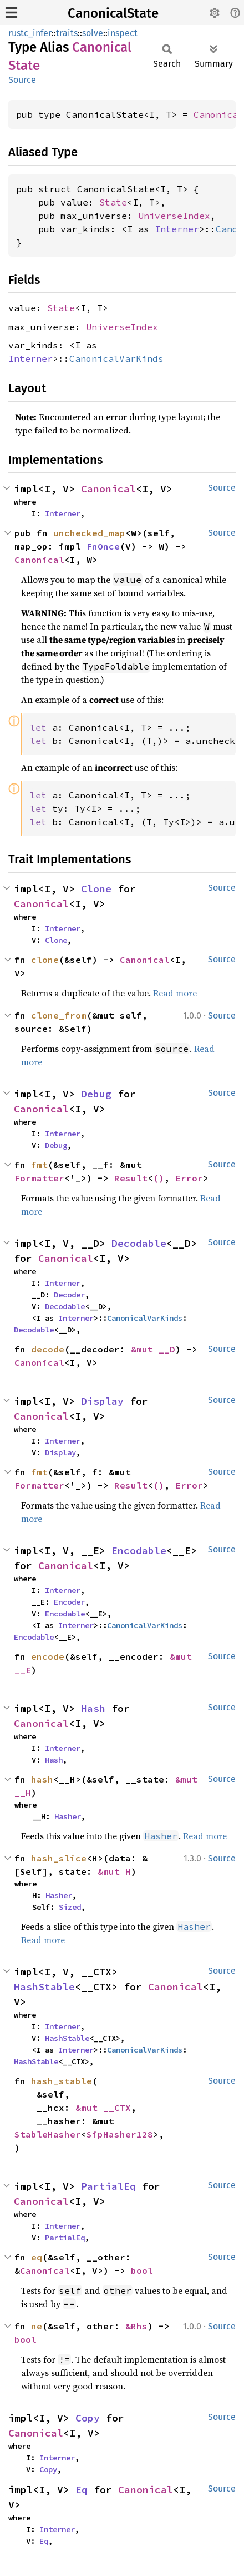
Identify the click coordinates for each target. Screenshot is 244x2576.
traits (67, 33)
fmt (39, 1164)
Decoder (69, 1295)
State (113, 202)
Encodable (138, 1550)
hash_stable (61, 2080)
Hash (93, 1708)
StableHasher (47, 2134)
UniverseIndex (174, 215)
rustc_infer (30, 33)
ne (36, 2326)
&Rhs (136, 2326)
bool (142, 2270)
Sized (70, 1907)
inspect (123, 33)
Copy (87, 2418)
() (158, 1178)
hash (42, 1779)
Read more (175, 993)
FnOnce (103, 546)
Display (102, 1401)
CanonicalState (113, 13)
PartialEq (108, 2186)
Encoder (69, 1602)
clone (45, 959)
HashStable (44, 1986)
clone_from (59, 1015)
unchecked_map (89, 532)
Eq (81, 2489)
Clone (96, 888)
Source (22, 79)
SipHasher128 (120, 2134)
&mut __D (153, 1349)
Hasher (67, 1816)
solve (92, 33)
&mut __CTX (103, 2107)
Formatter (39, 1178)
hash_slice (59, 1858)
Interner (177, 228)
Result (131, 1178)
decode (47, 1349)
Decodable (138, 1243)
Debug (96, 1093)
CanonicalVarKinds (116, 358)
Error (189, 1178)
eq (36, 2257)
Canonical (218, 114)
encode (47, 1656)
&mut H (114, 1871)
